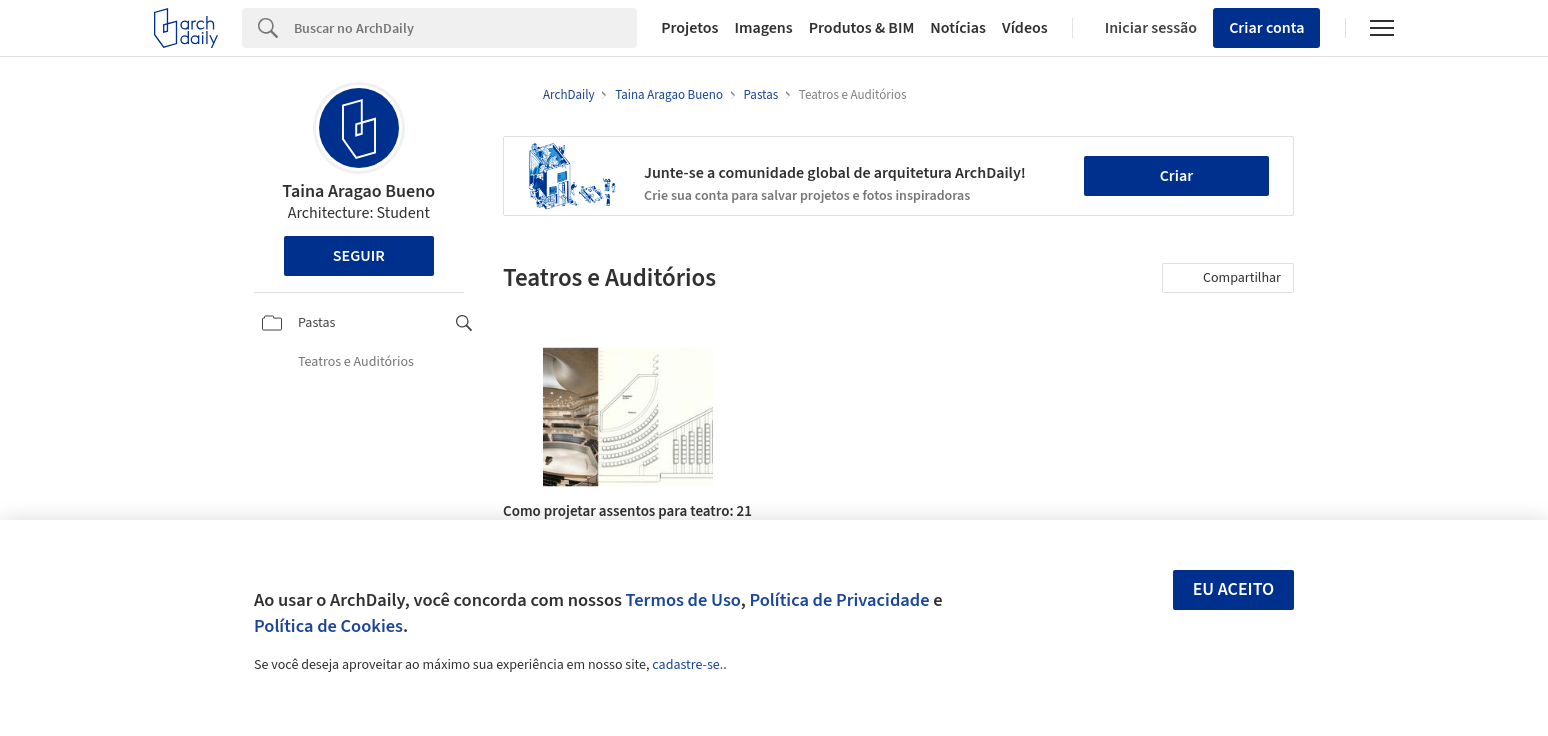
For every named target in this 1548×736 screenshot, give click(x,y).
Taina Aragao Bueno (358, 191)
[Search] (465, 28)
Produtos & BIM (862, 28)
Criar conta (1266, 28)
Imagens (763, 28)
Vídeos (1025, 28)
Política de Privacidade (839, 600)
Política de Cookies (328, 626)
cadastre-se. (687, 665)
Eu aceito (1234, 589)
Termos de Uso (683, 600)
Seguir (359, 256)
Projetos (689, 28)
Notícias (958, 28)
